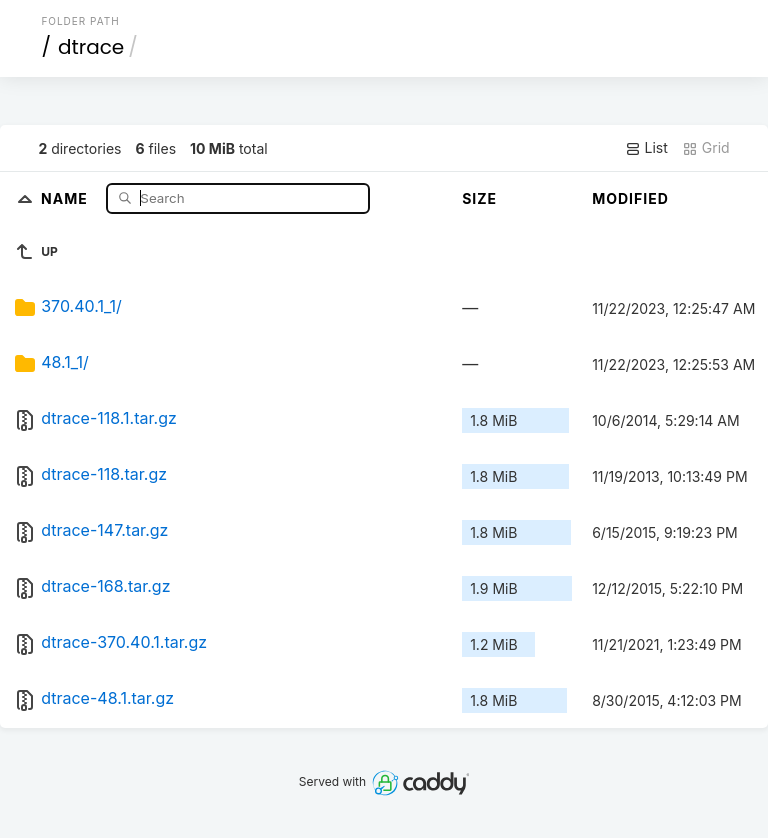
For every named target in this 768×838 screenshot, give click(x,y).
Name (66, 197)
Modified (630, 198)
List (646, 148)
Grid (706, 148)
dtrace (91, 47)
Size (479, 198)
